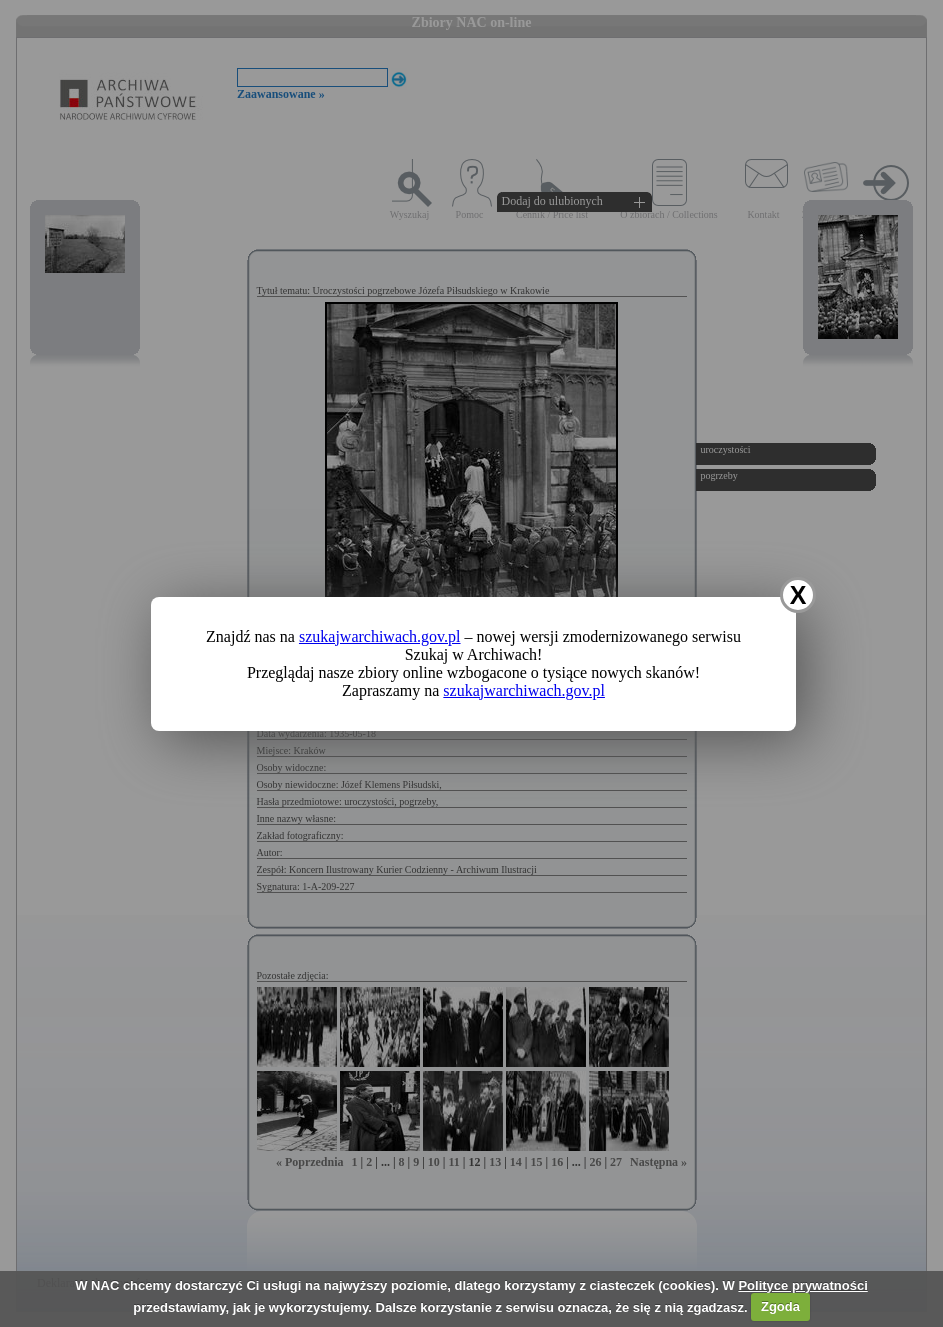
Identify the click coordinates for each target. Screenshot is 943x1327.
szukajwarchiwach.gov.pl (380, 636)
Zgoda (780, 1306)
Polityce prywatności (802, 1285)
